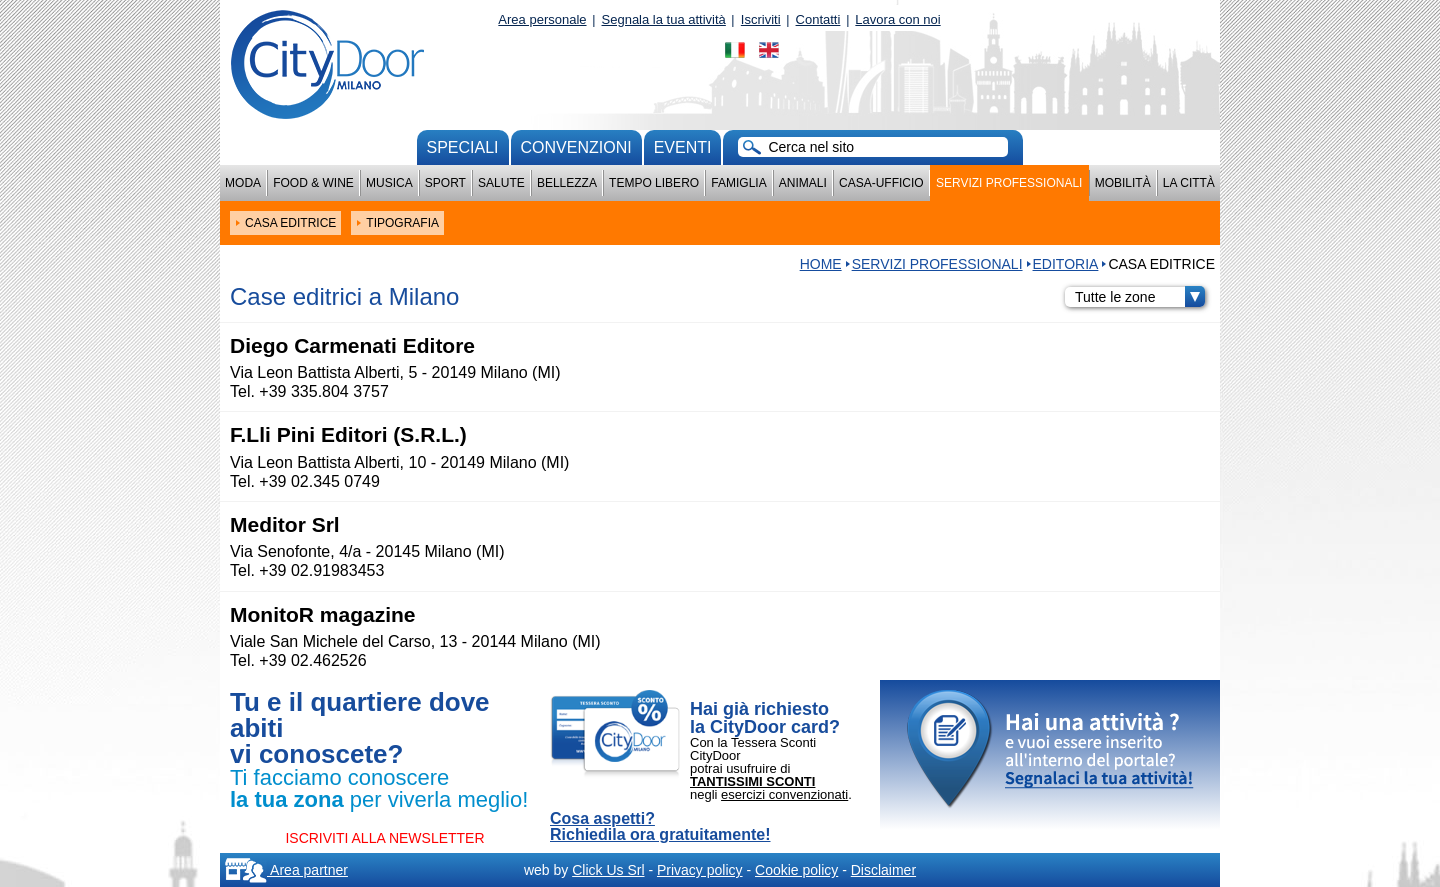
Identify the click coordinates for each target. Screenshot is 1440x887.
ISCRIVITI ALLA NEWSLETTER (384, 838)
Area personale (542, 19)
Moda (243, 183)
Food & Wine (313, 183)
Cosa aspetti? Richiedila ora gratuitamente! (660, 827)
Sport (445, 183)
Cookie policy (796, 870)
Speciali (463, 147)
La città (1189, 183)
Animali (803, 183)
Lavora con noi (897, 19)
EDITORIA (1066, 264)
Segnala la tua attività (664, 19)
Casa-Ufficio (881, 183)
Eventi (683, 147)
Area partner (286, 870)
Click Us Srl (608, 870)
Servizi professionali (1009, 183)
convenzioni (576, 147)
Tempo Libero (654, 183)
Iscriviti (761, 19)
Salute (501, 183)
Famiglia (738, 183)
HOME (821, 264)
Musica (389, 183)
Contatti (818, 19)
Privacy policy (700, 870)
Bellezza (567, 183)
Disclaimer (883, 870)
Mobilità (1123, 183)
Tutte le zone (1140, 297)
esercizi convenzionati (784, 794)
